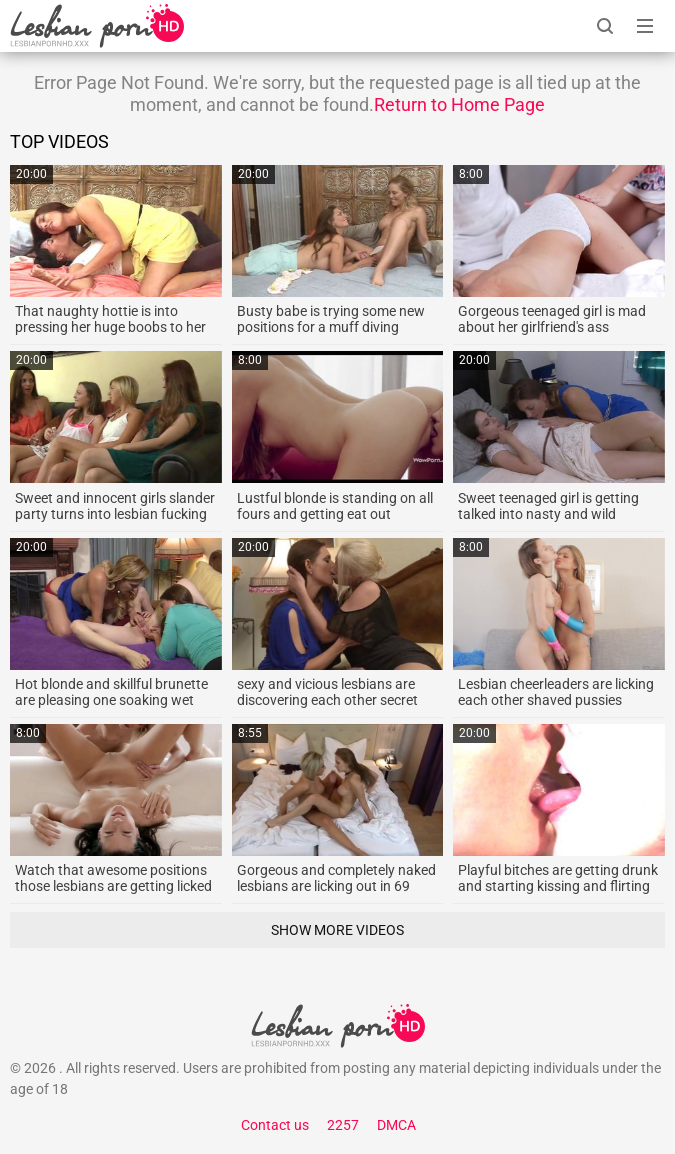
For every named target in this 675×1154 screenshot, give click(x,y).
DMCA (396, 1125)
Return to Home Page (459, 104)
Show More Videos (337, 930)
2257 (343, 1125)
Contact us (275, 1125)
